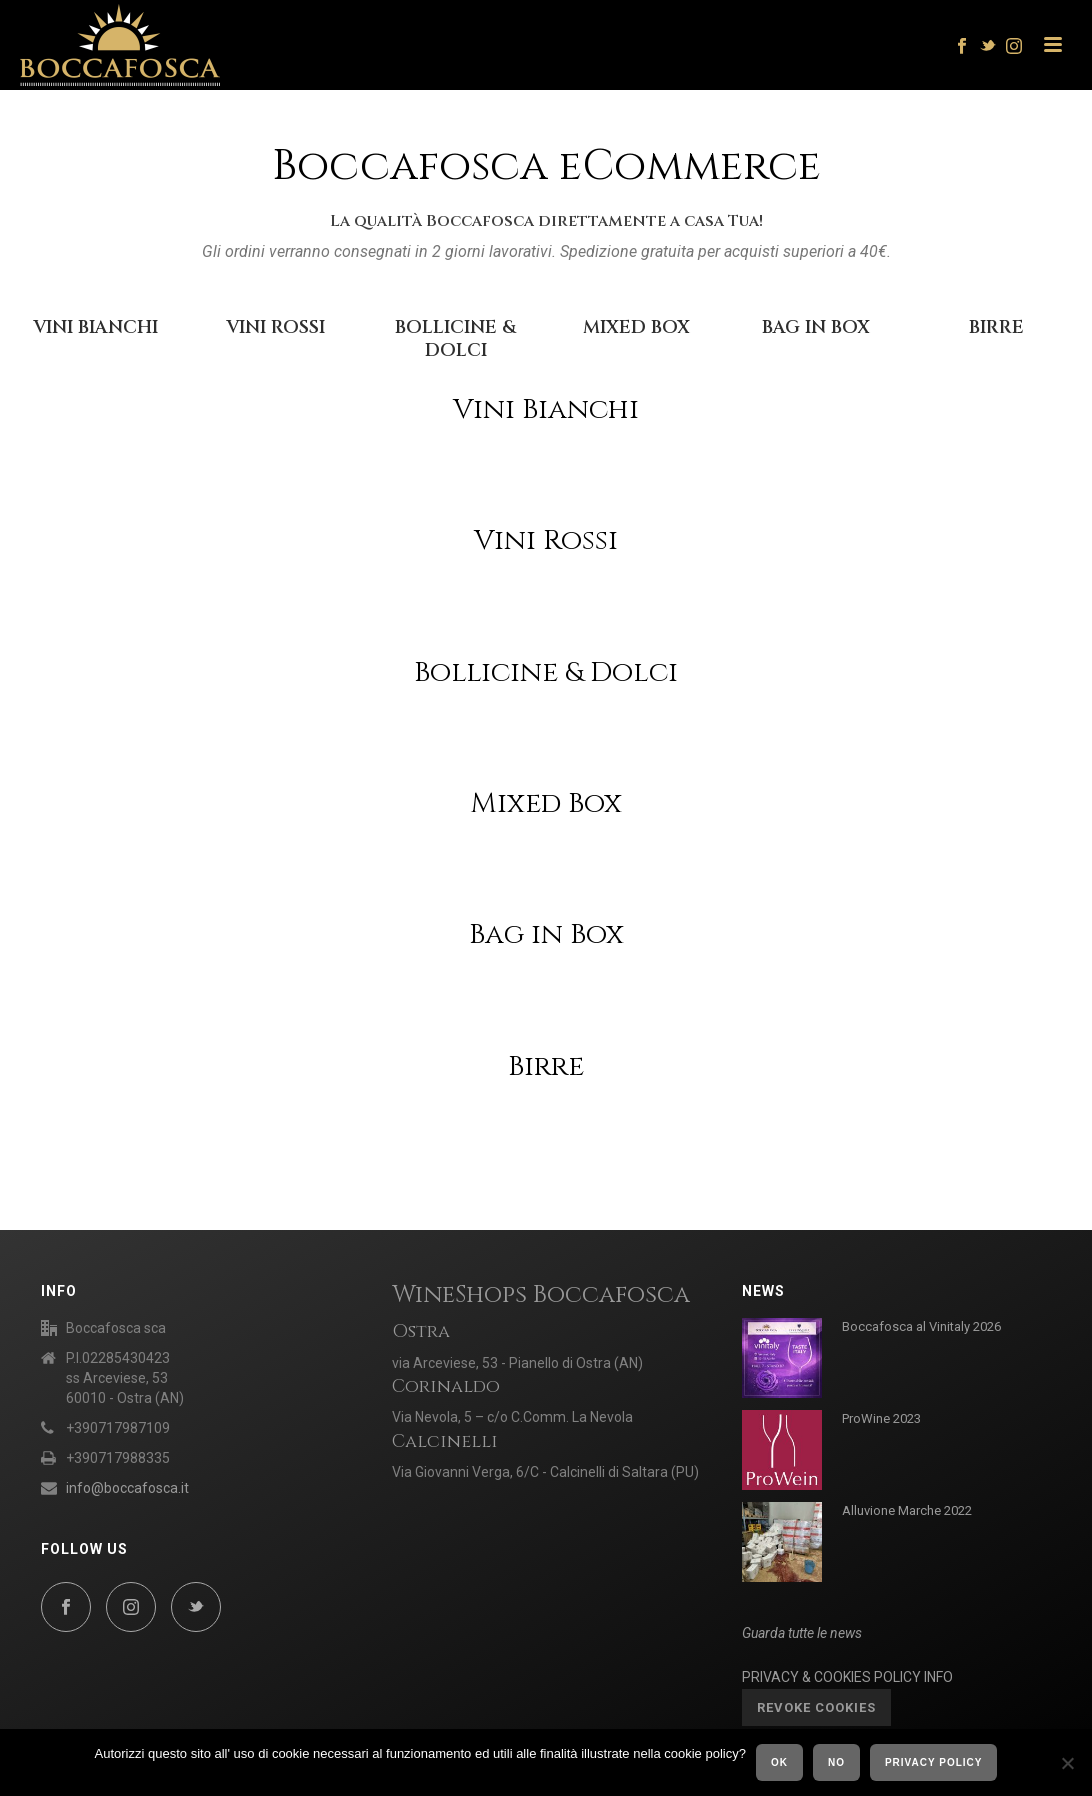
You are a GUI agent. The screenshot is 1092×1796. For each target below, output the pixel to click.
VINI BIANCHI (95, 327)
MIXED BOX (636, 327)
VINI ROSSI (275, 327)
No (836, 1762)
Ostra (421, 1331)
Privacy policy (934, 1762)
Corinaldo (446, 1386)
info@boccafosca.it (127, 1488)
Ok (779, 1762)
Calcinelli (445, 1441)
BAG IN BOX (816, 327)
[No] (1067, 1763)
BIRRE (996, 327)
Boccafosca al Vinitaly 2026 (921, 1326)
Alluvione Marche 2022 (907, 1510)
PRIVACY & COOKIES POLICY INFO (847, 1677)
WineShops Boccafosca (541, 1295)
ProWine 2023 (881, 1418)
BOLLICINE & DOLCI (455, 339)
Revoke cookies (816, 1707)
